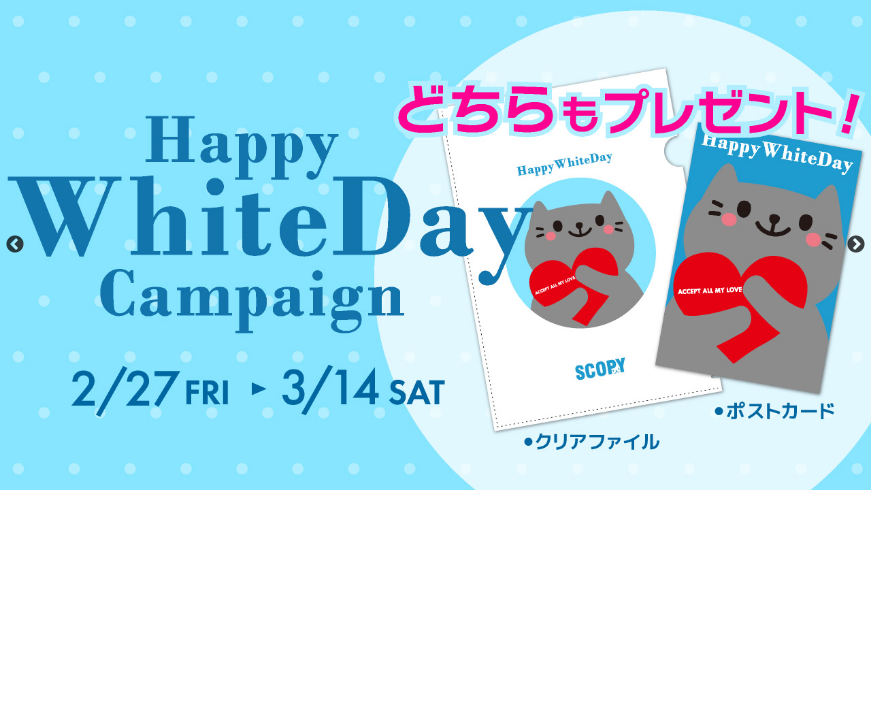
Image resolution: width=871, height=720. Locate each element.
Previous (15, 245)
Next (856, 245)
